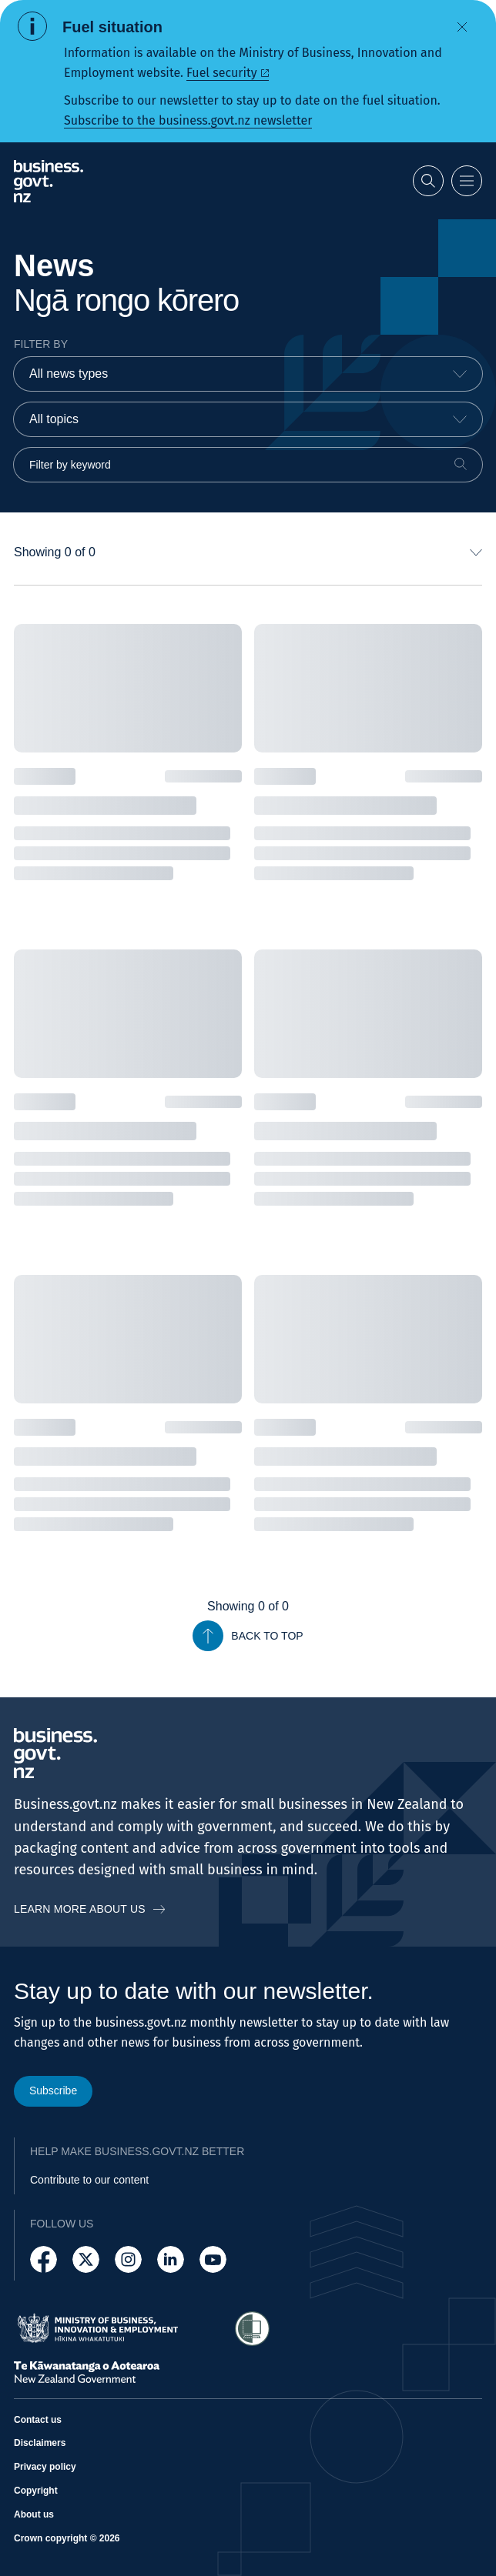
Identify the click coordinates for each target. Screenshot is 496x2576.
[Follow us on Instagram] (128, 2259)
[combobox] (248, 374)
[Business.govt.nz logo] (48, 181)
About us (34, 2514)
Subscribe (53, 2090)
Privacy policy (45, 2467)
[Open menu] (466, 180)
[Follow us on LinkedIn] (170, 2259)
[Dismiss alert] (462, 27)
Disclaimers (39, 2443)
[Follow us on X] (85, 2259)
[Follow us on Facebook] (43, 2259)
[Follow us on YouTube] (212, 2259)
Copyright (36, 2491)
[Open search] (428, 180)
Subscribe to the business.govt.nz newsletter (188, 120)
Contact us (38, 2419)
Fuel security (221, 72)
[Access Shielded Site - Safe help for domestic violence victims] (252, 2328)
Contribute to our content (89, 2180)
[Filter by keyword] (248, 465)
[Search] (460, 464)
